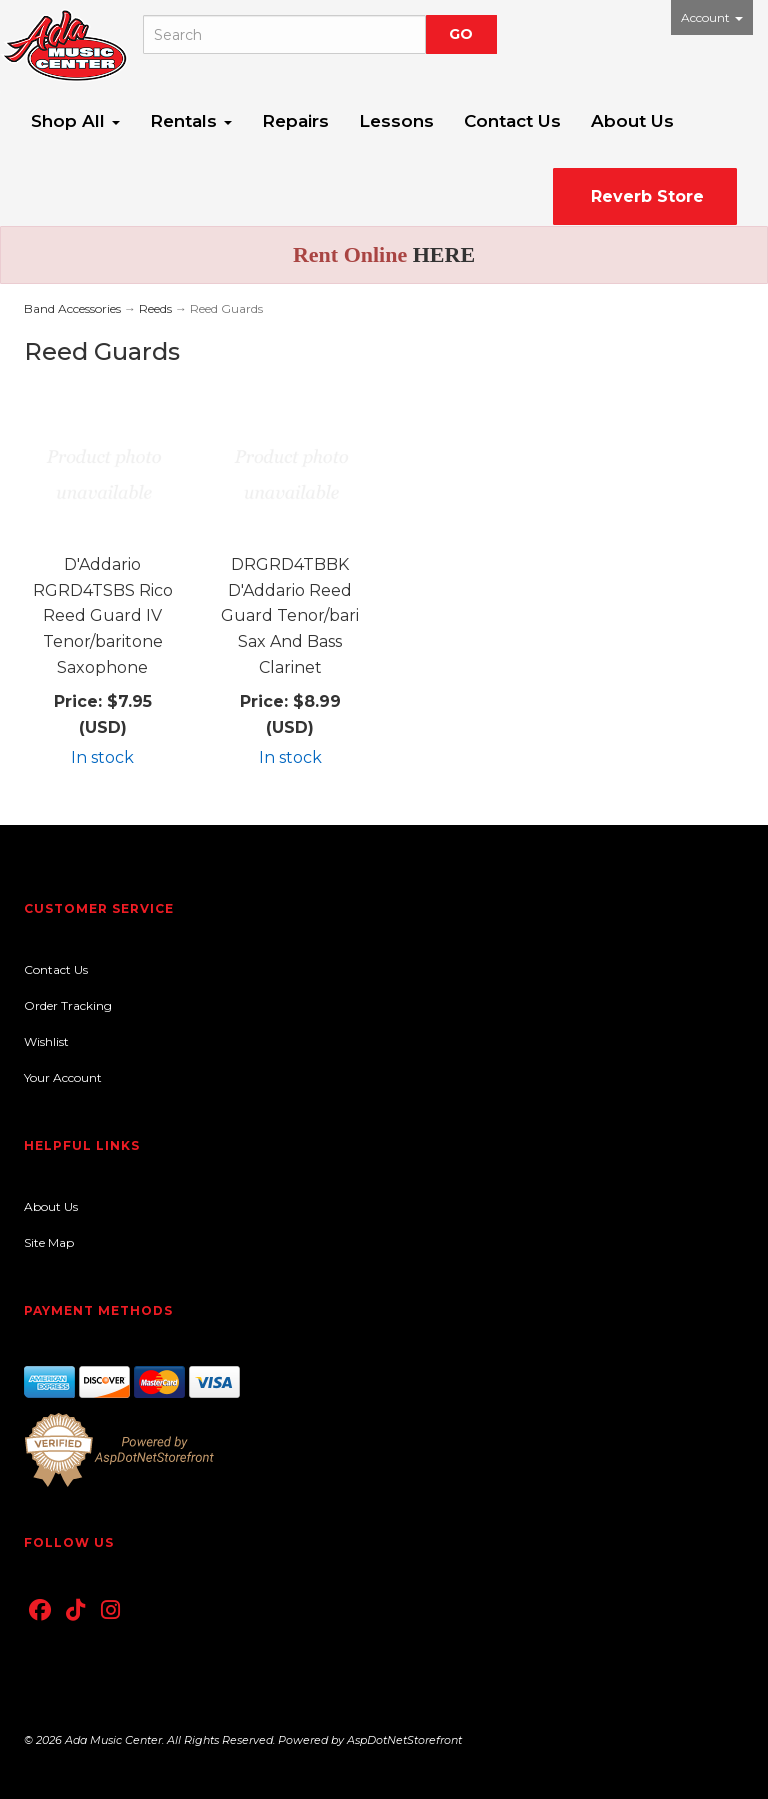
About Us (632, 121)
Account (712, 17)
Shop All (75, 121)
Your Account (63, 1077)
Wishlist (46, 1041)
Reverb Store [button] (645, 196)
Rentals (191, 121)
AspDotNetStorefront (404, 1740)
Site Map (49, 1242)
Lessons (396, 121)
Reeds (155, 308)
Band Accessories (72, 308)
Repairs (295, 121)
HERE (444, 254)
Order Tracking (68, 1005)
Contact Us (512, 121)
